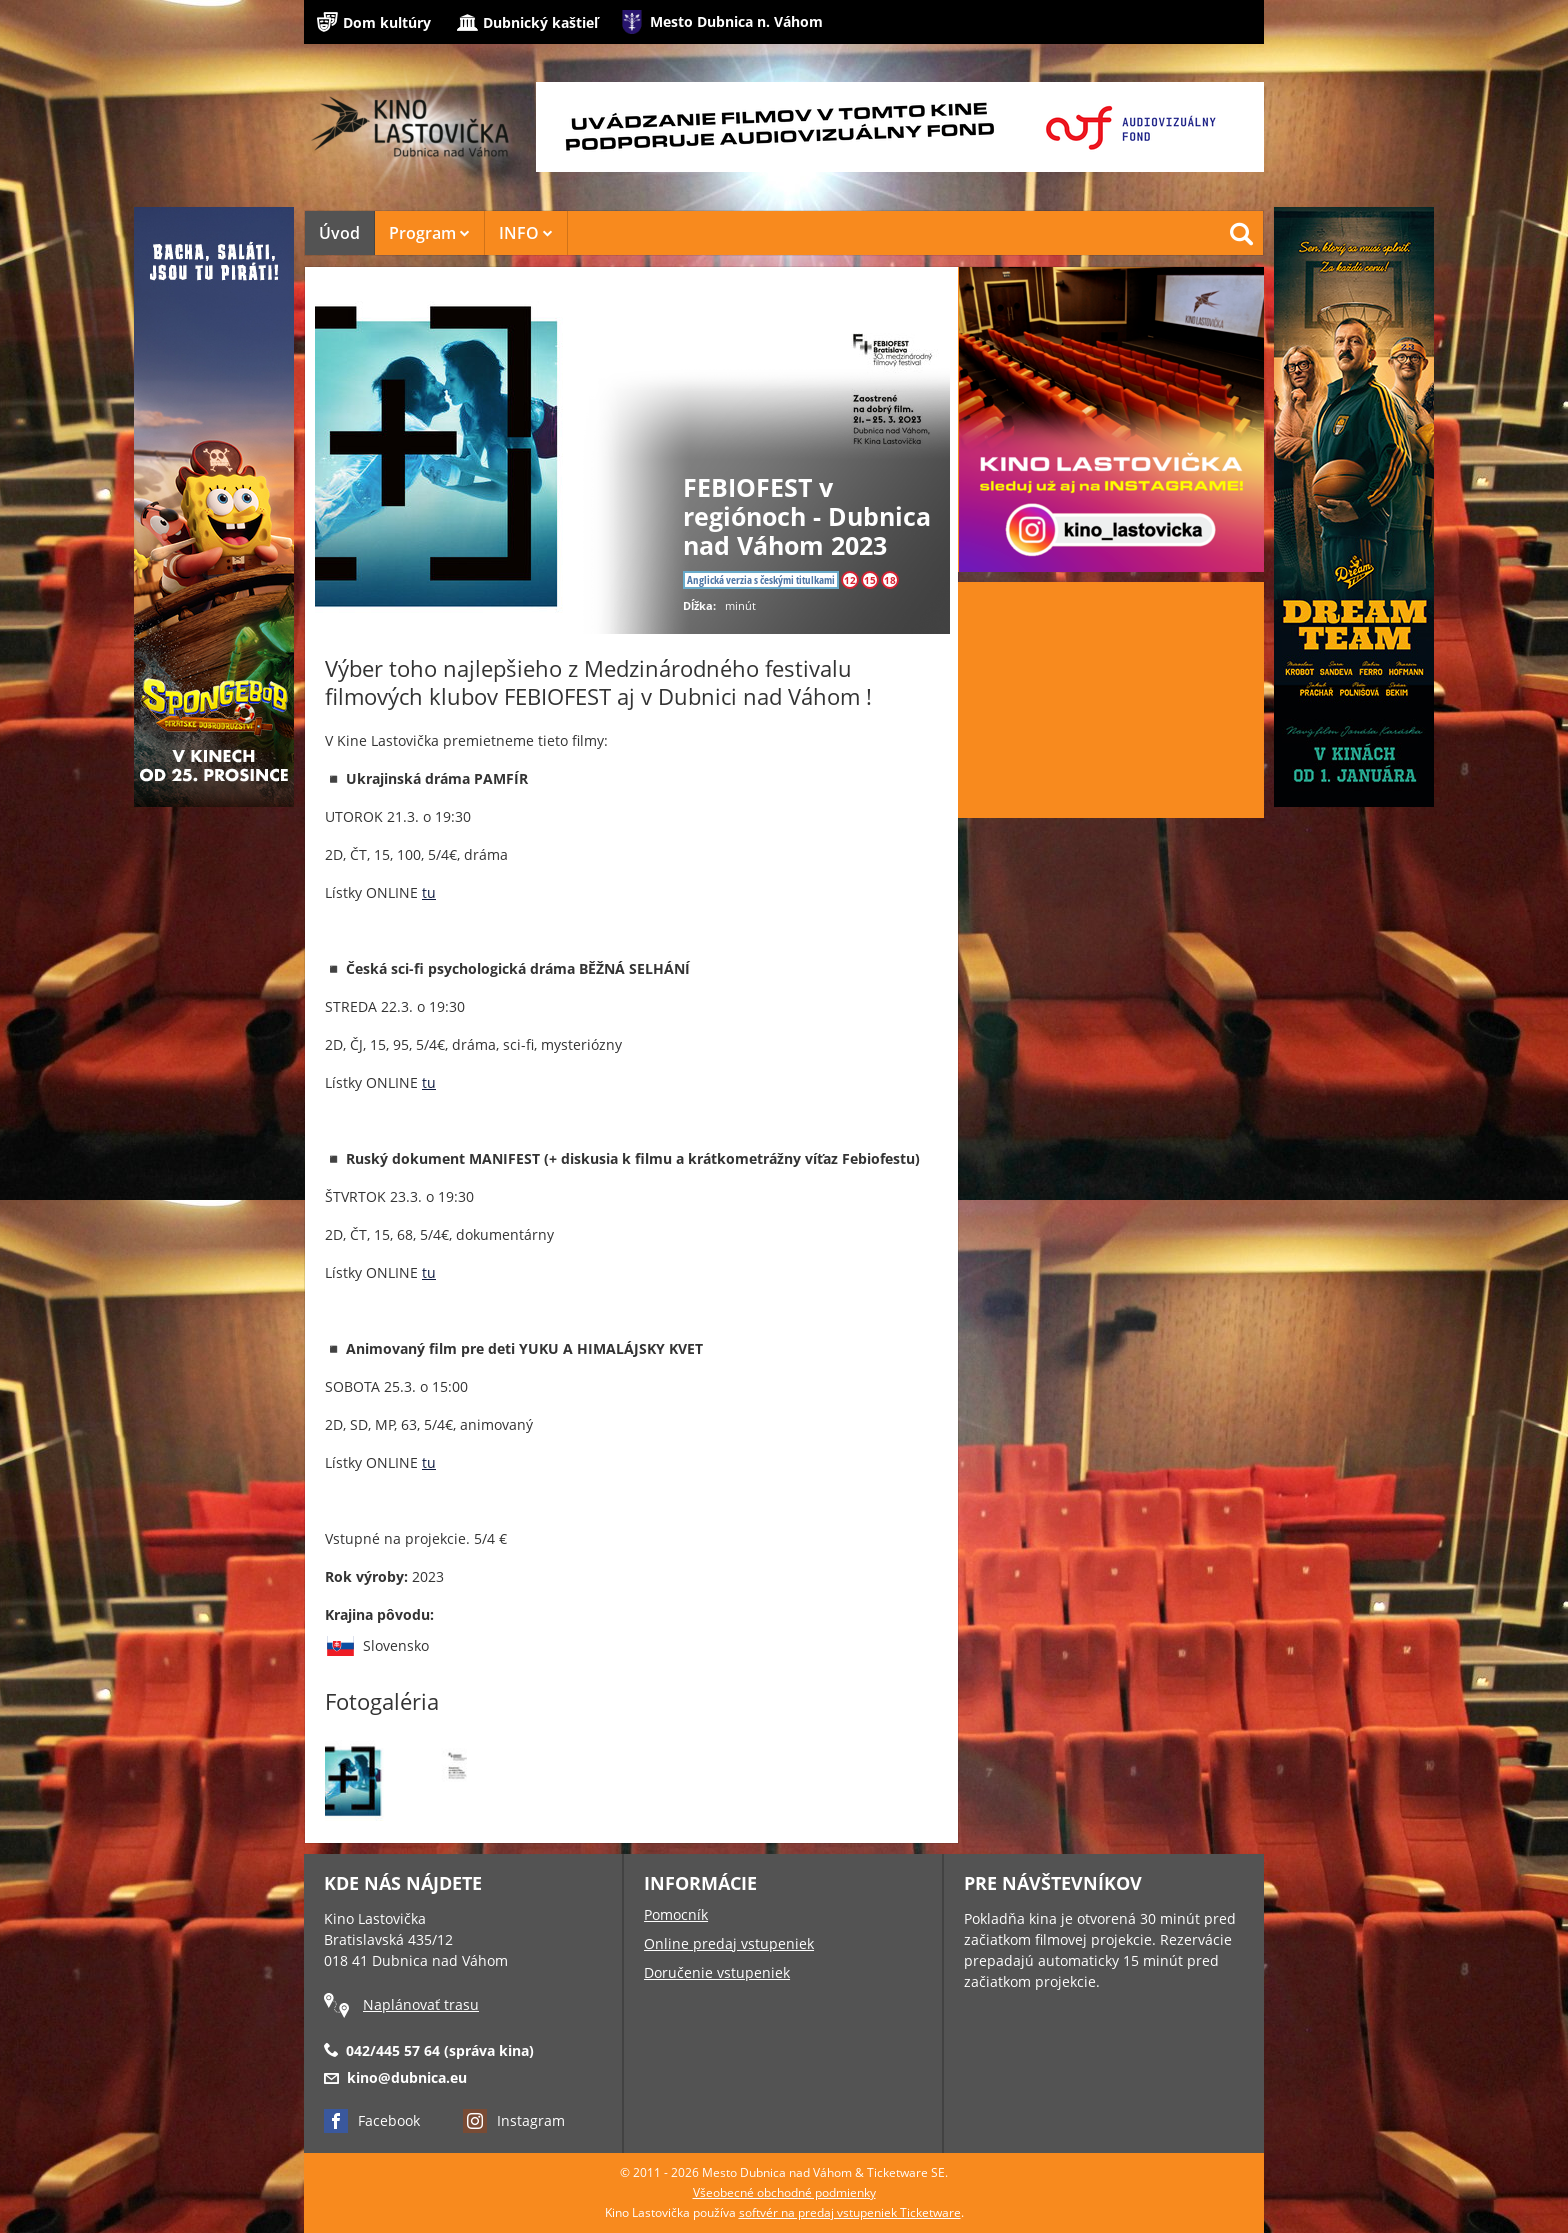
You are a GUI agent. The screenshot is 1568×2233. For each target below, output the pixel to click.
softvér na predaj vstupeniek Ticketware (850, 2212)
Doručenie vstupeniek (717, 1972)
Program (429, 233)
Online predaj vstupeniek (729, 1943)
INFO (526, 233)
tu (429, 892)
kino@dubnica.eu (407, 2077)
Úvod (339, 233)
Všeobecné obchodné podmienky (784, 2192)
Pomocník (676, 1914)
